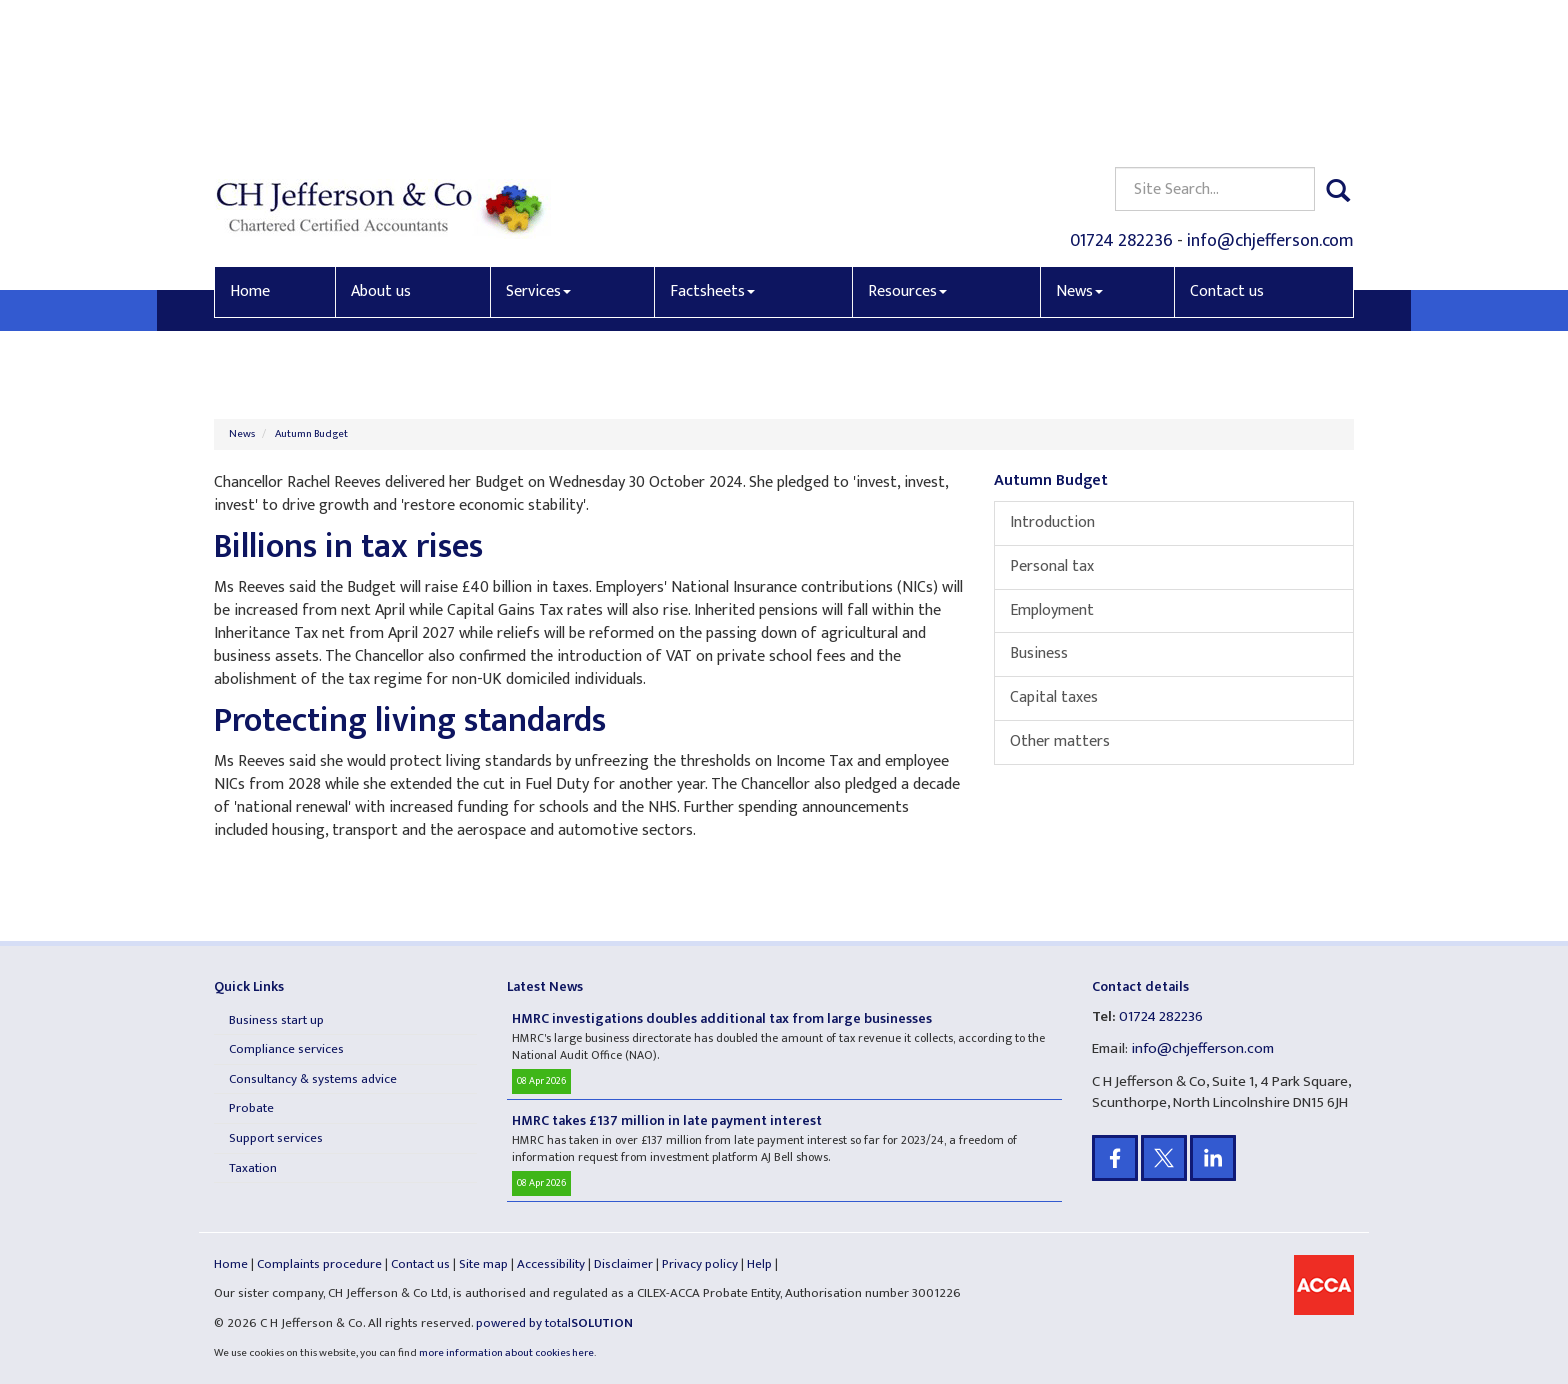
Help (759, 1264)
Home (250, 146)
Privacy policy (700, 1264)
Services (538, 146)
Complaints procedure (319, 1264)
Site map (483, 1264)
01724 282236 (1121, 96)
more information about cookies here (506, 1353)
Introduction (1052, 522)
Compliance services (286, 1049)
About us (381, 146)
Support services (276, 1138)
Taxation (253, 1168)
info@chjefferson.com (1270, 96)
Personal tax (1052, 566)
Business (1039, 653)
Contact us (1227, 146)
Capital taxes (1054, 697)
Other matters (1060, 741)
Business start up (276, 1020)
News (1079, 146)
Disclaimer (623, 1264)
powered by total (554, 1323)
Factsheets (712, 146)
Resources (907, 146)
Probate (251, 1108)
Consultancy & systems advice (313, 1079)
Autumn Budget (311, 434)
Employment (1052, 610)
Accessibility (551, 1264)
